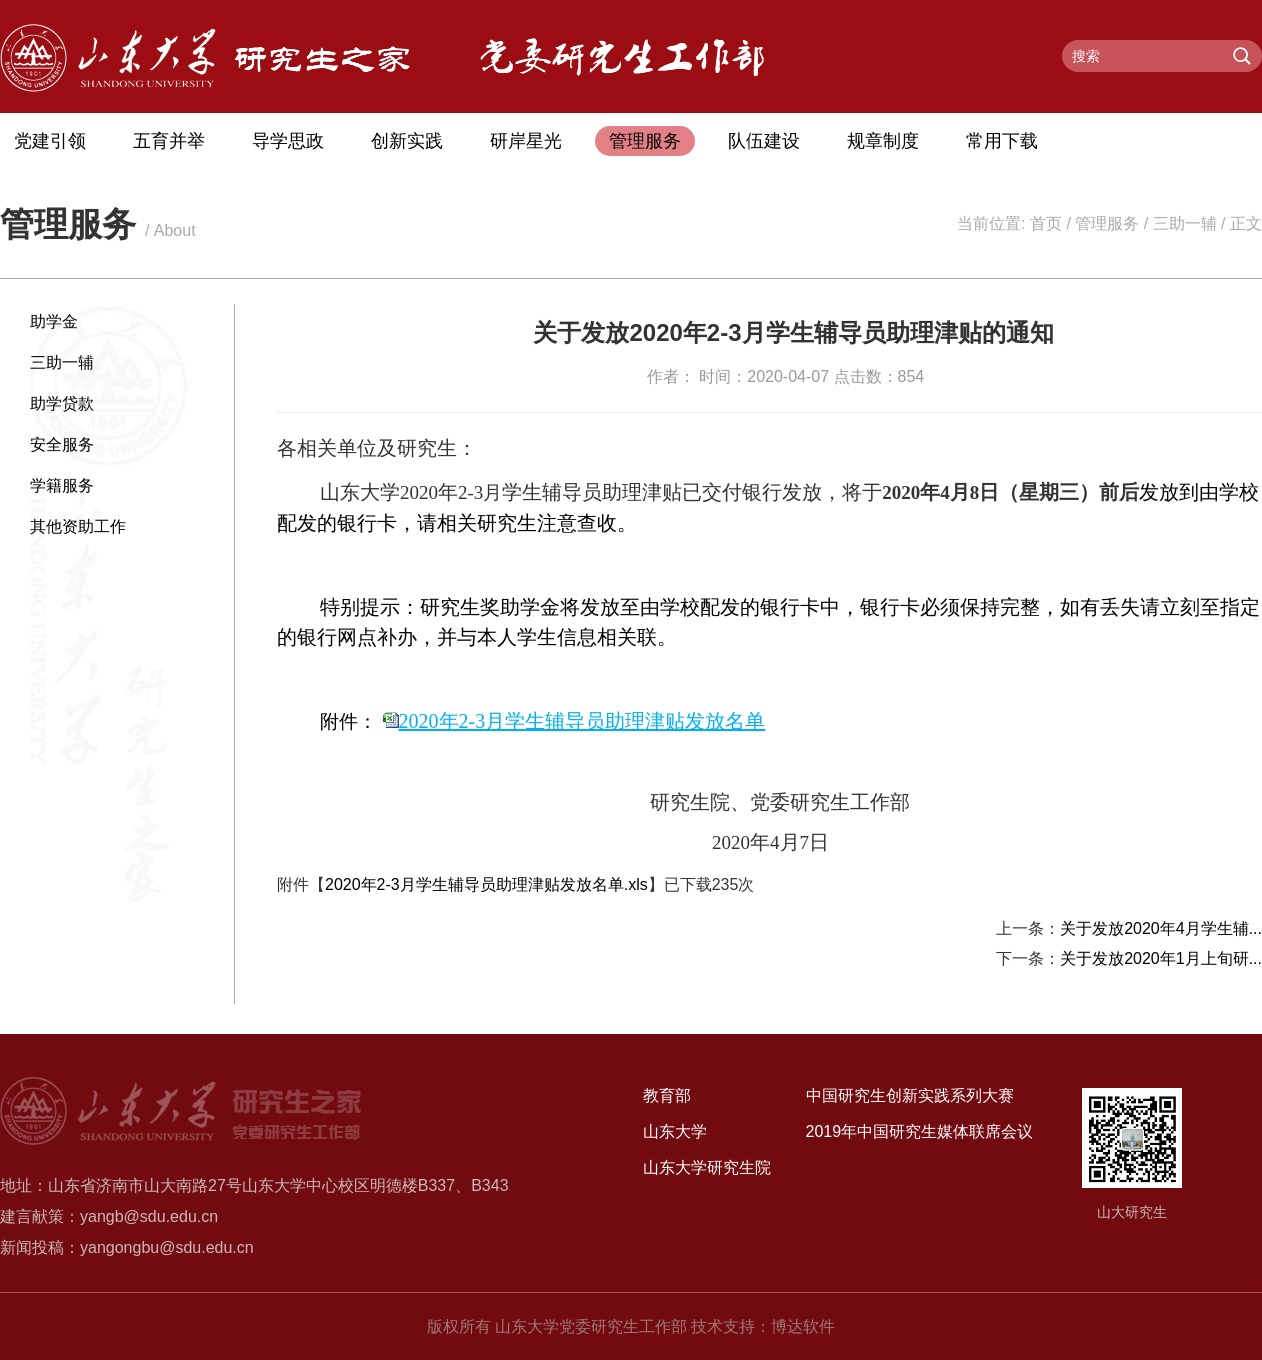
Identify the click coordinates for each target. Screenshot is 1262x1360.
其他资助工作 (78, 526)
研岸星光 (526, 141)
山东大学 (675, 1131)
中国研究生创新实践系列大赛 (910, 1095)
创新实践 (407, 141)
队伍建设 (764, 141)
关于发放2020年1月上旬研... (1161, 958)
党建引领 (50, 141)
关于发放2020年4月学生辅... (1161, 928)
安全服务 (62, 444)
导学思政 (288, 141)
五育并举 (169, 141)
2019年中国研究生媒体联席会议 (920, 1131)
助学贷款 (62, 403)
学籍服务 (62, 485)
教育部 (667, 1095)
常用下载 (1002, 141)
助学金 (54, 321)
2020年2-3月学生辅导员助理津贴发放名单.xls (486, 884)
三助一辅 (1185, 223)
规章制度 (883, 141)
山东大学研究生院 (707, 1167)
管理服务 (645, 141)
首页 (1046, 223)
